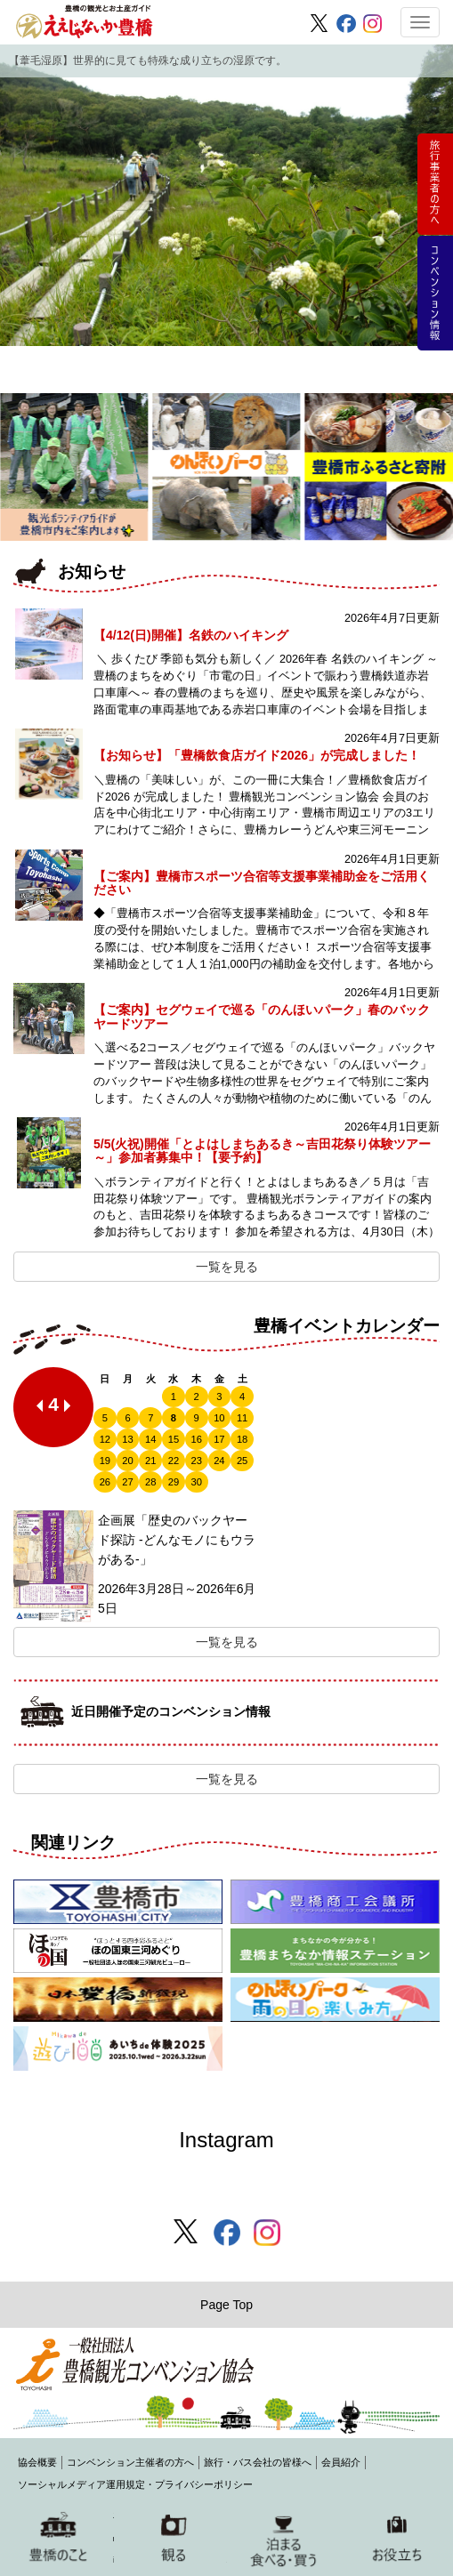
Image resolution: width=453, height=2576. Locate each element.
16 (195, 1439)
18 (242, 1439)
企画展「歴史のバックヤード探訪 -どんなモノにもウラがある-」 (176, 1540)
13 (127, 1439)
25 (242, 1460)
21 (150, 1460)
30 (195, 1482)
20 (127, 1460)
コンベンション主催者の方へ (130, 2462)
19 (105, 1460)
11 (242, 1418)
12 (105, 1439)
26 (105, 1482)
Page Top (226, 2305)
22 (173, 1460)
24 (219, 1460)
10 (219, 1418)
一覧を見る (227, 1267)
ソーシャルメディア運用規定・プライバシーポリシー (135, 2484)
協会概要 (37, 2462)
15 (173, 1439)
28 (150, 1482)
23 (195, 1460)
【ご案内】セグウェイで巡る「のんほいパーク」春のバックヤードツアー (261, 1016)
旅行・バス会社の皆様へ (257, 2462)
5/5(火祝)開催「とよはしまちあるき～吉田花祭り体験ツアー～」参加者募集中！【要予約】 (262, 1150)
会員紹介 (340, 2462)
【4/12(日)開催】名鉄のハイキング (190, 635)
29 (173, 1482)
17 (219, 1439)
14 (150, 1439)
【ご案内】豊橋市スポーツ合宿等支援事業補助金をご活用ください (261, 883)
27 (127, 1482)
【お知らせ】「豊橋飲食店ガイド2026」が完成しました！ (256, 755)
